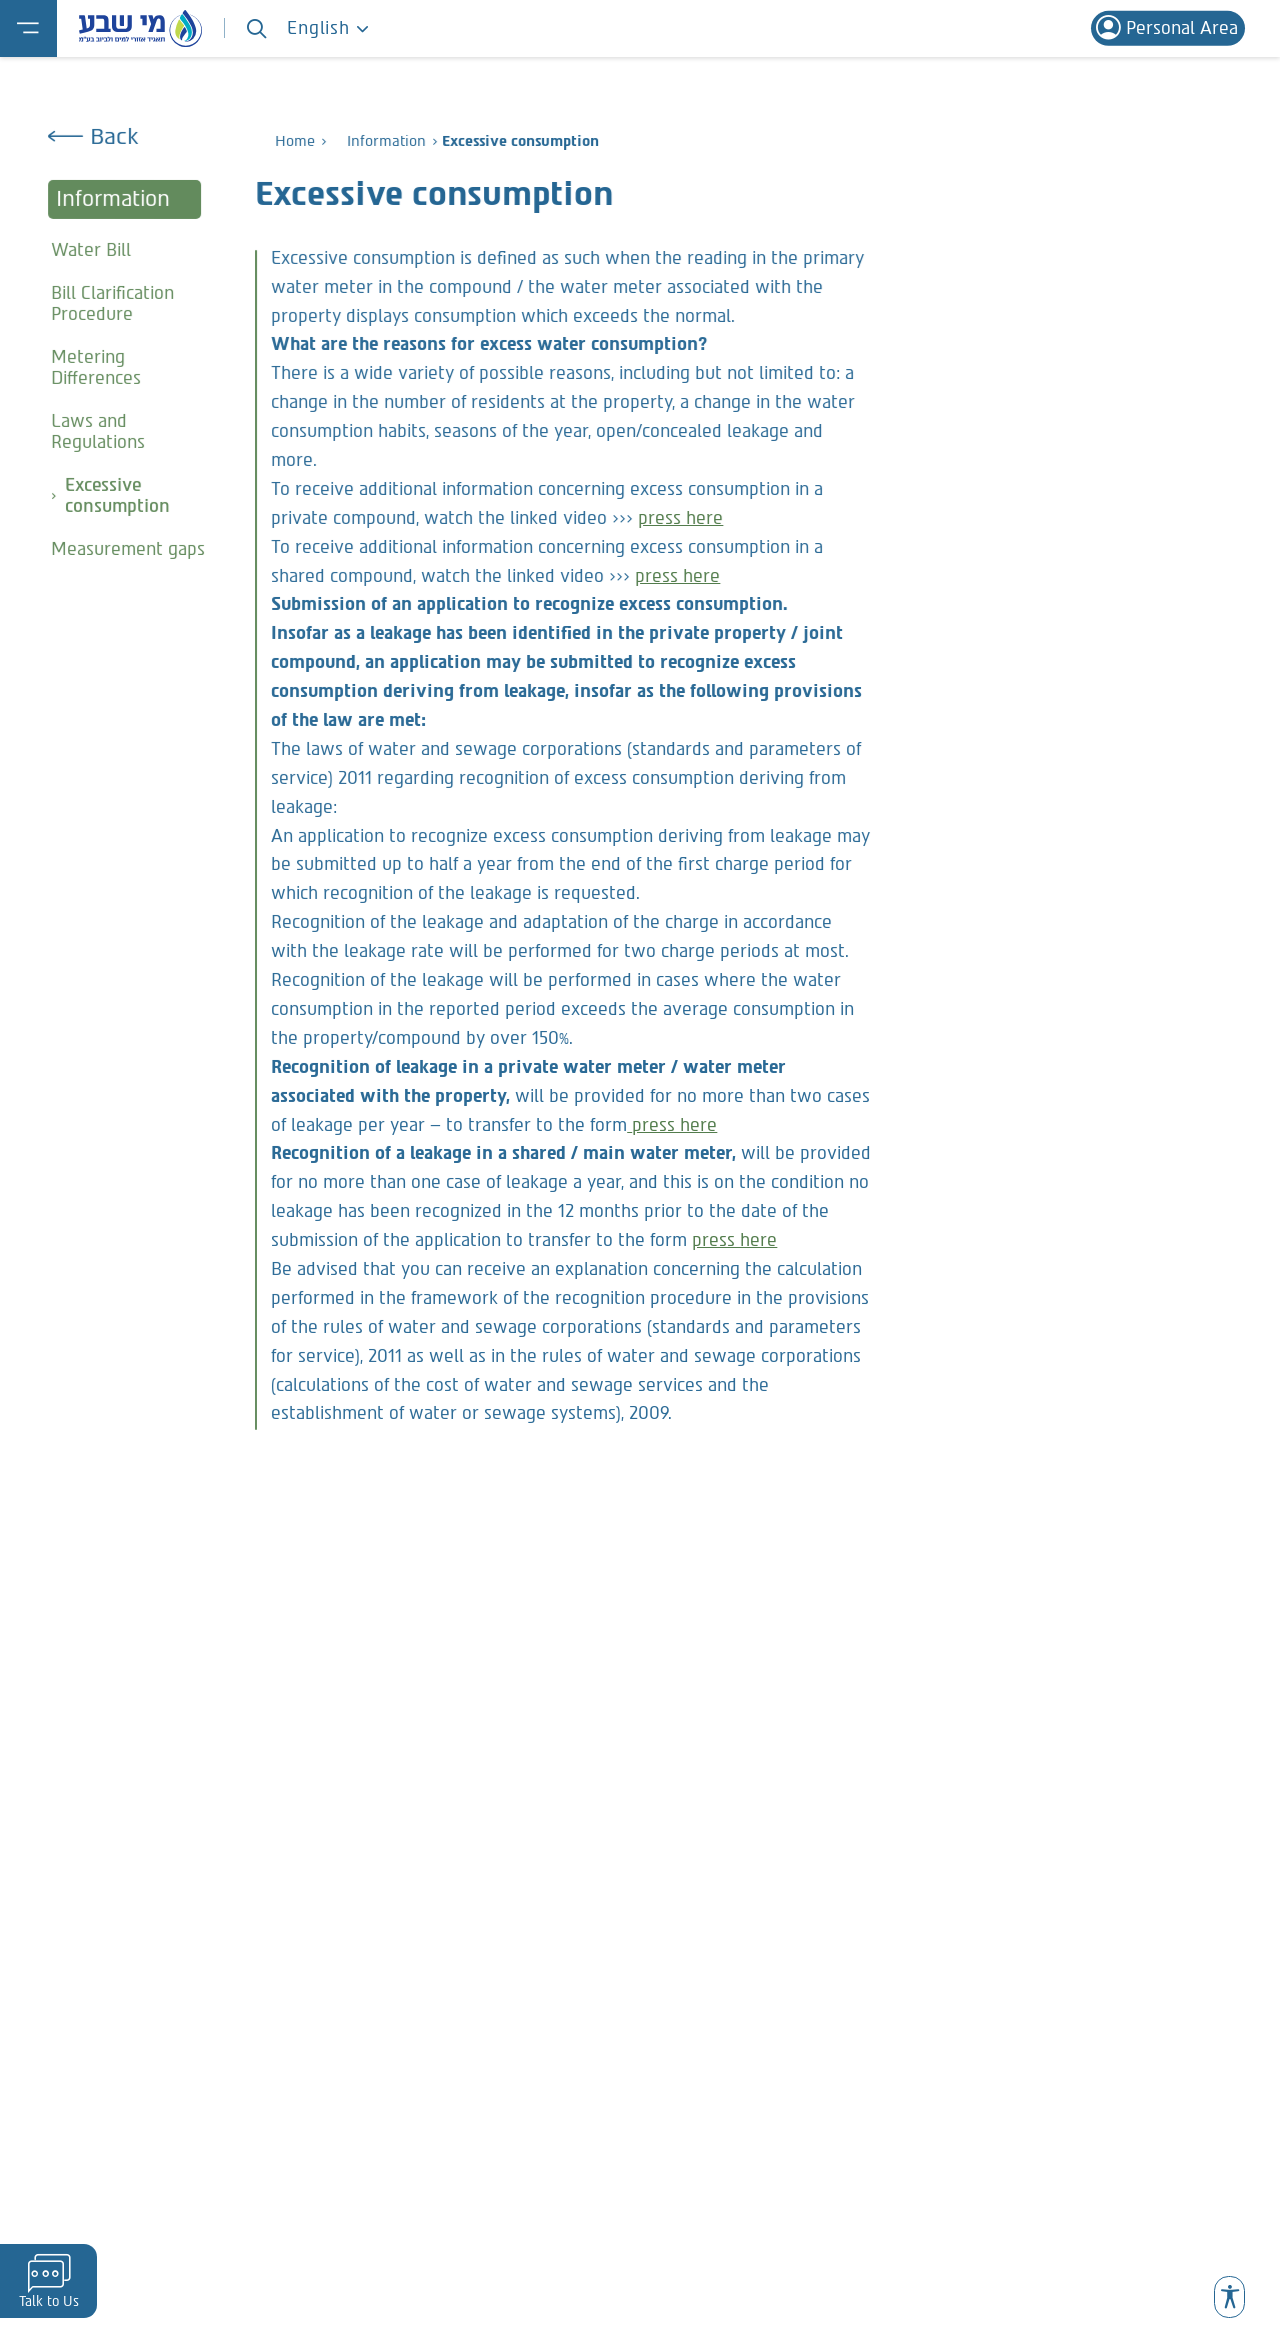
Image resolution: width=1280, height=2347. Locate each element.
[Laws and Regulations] (134, 431)
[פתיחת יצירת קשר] (48, 2281)
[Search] (256, 28)
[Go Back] (134, 136)
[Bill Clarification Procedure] (134, 303)
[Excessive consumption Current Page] (134, 495)
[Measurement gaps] (134, 549)
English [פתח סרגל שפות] (328, 28)
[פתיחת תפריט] (28, 28)
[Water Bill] (134, 249)
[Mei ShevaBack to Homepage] (140, 28)
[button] (1229, 2297)
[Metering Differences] (134, 367)
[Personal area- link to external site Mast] (1168, 28)
